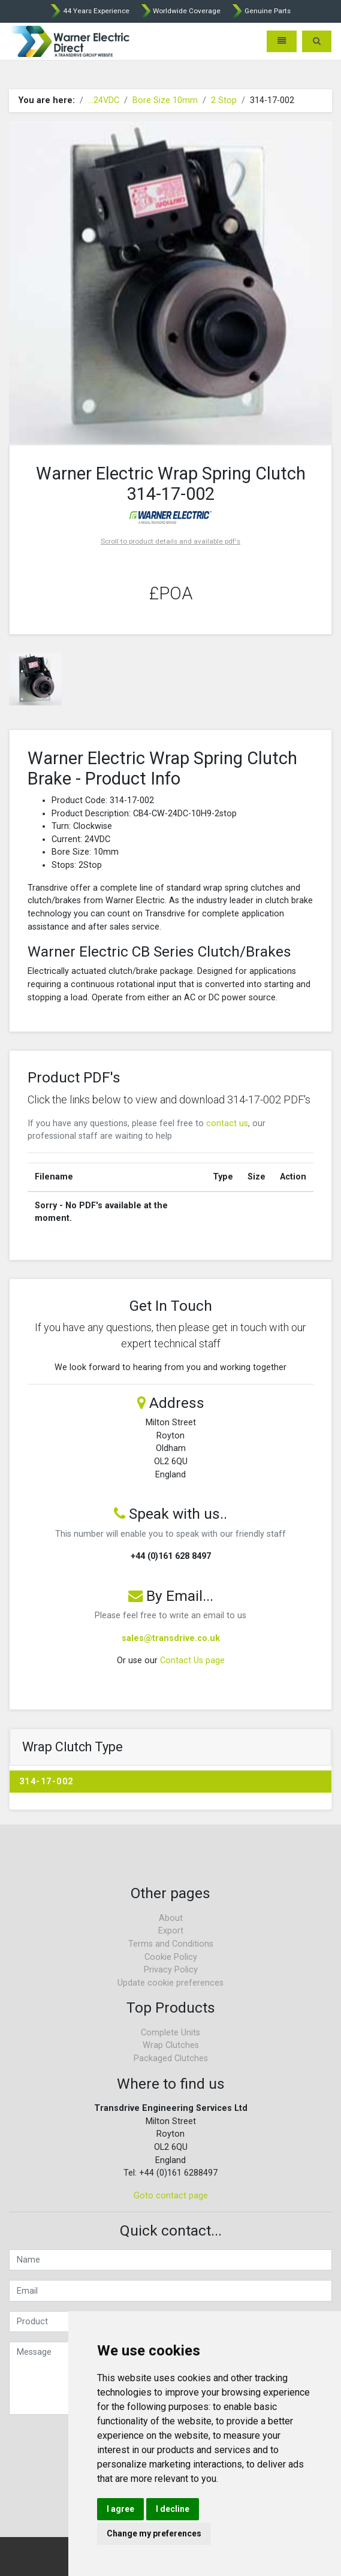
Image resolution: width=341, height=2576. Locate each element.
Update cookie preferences (170, 1983)
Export (170, 1931)
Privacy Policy (171, 1970)
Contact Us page (192, 1660)
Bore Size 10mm (165, 100)
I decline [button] (172, 2509)
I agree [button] (120, 2509)
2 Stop (224, 100)
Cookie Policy (170, 1957)
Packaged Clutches (171, 2058)
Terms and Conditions (170, 1944)
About (171, 1918)
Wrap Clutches (171, 2045)
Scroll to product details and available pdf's (170, 541)
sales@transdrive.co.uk (171, 1638)
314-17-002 (46, 1781)
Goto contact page (171, 2196)
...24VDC (103, 100)
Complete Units (170, 2033)
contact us (227, 1123)
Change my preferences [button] (154, 2533)
